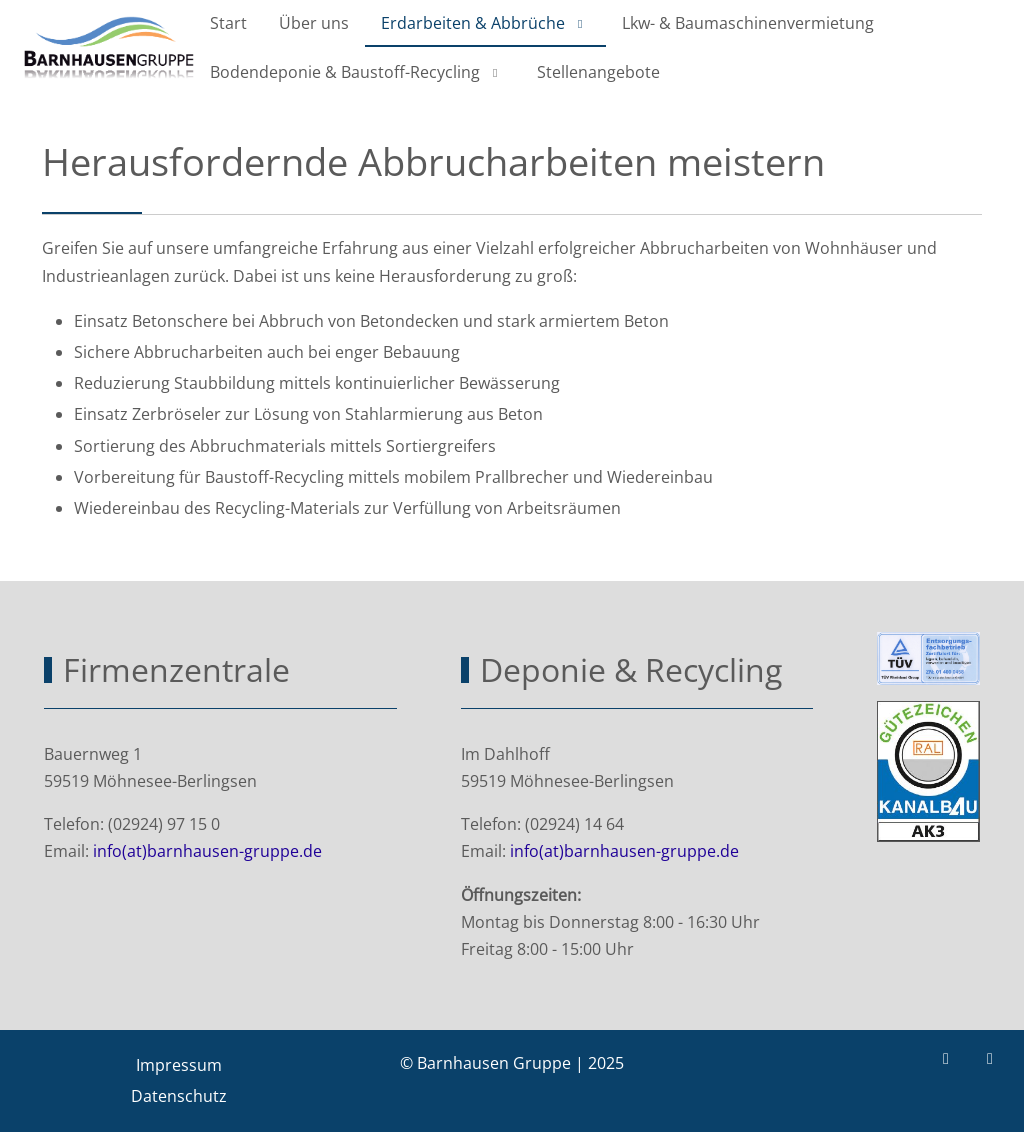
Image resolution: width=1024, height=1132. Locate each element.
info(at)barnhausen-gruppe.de (207, 851)
